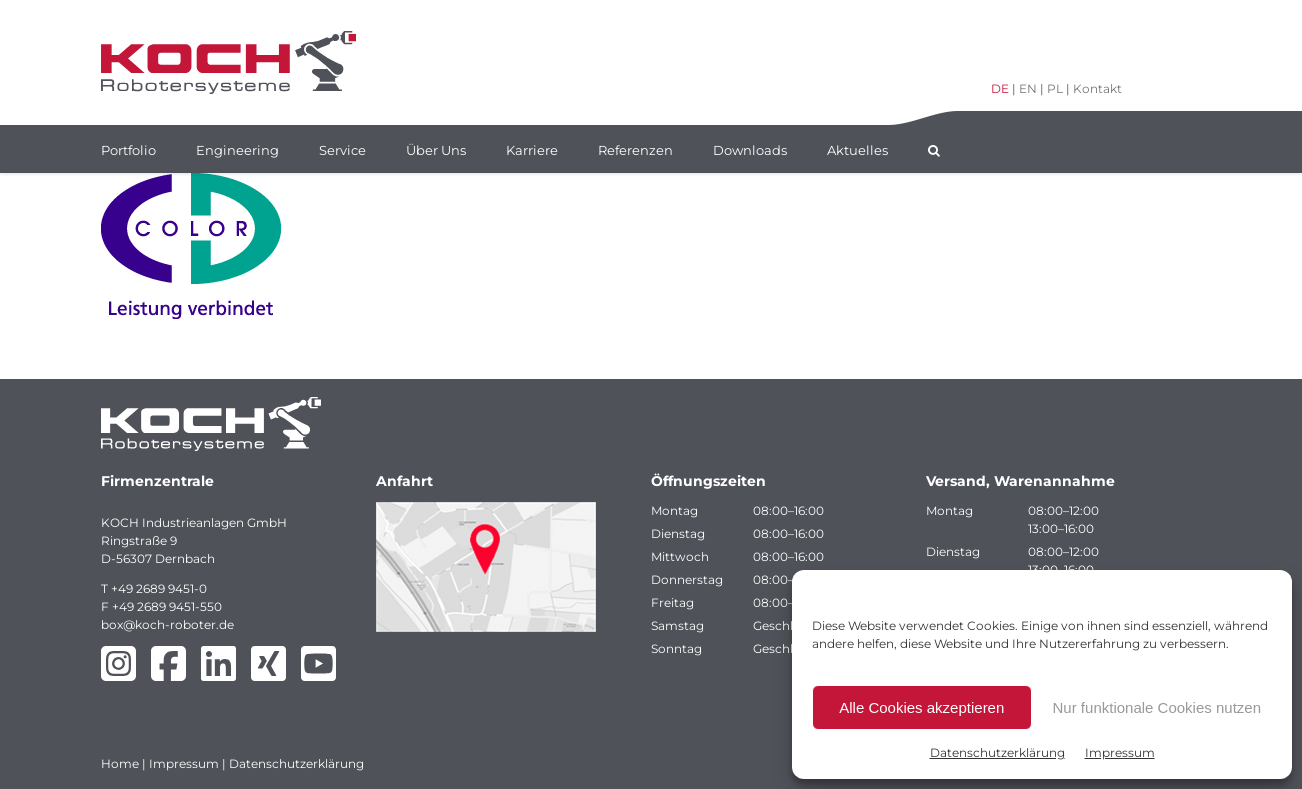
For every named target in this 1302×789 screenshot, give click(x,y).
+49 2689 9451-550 (167, 606)
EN (1028, 88)
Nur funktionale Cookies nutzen (1157, 707)
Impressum (1120, 752)
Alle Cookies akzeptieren (921, 707)
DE (1000, 88)
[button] (934, 149)
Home (120, 763)
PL (1055, 88)
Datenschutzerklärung (997, 752)
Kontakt (1097, 88)
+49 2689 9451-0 (159, 588)
